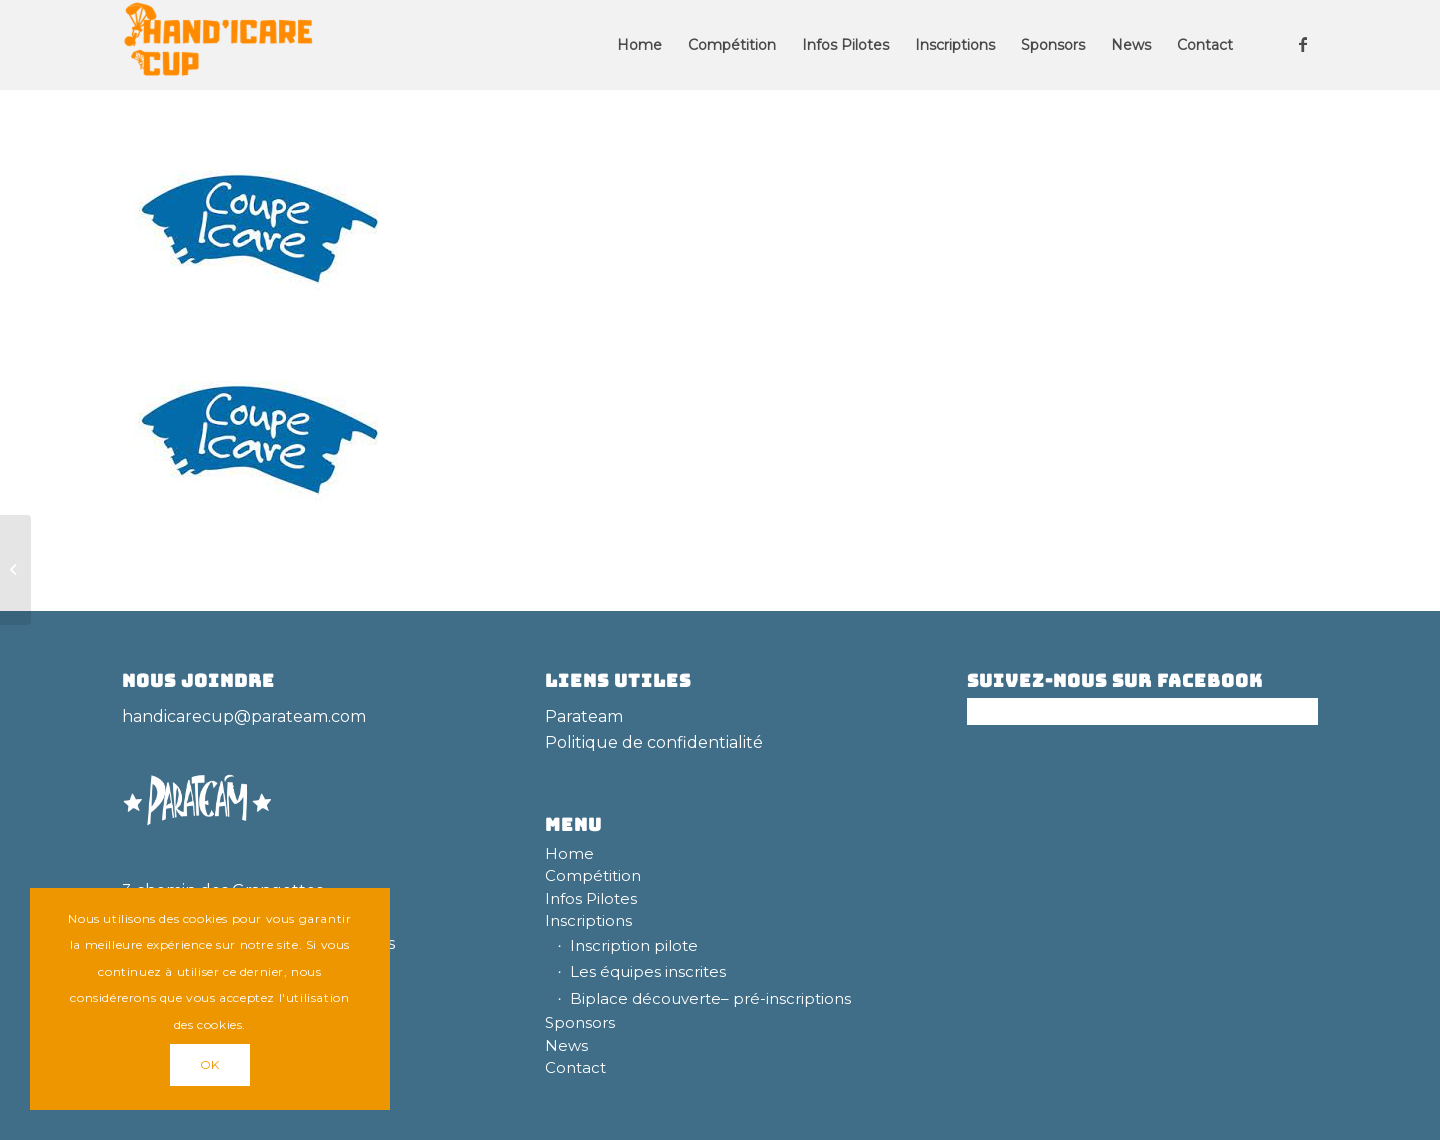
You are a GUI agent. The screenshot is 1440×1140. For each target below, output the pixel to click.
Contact (575, 1067)
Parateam (584, 716)
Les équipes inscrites (648, 971)
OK (210, 1064)
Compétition (593, 875)
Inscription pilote (634, 945)
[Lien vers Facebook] (1303, 44)
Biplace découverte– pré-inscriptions (710, 998)
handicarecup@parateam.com (244, 716)
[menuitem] (639, 45)
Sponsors (580, 1022)
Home (569, 853)
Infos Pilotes (591, 898)
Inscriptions (588, 920)
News (566, 1045)
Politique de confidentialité (654, 742)
